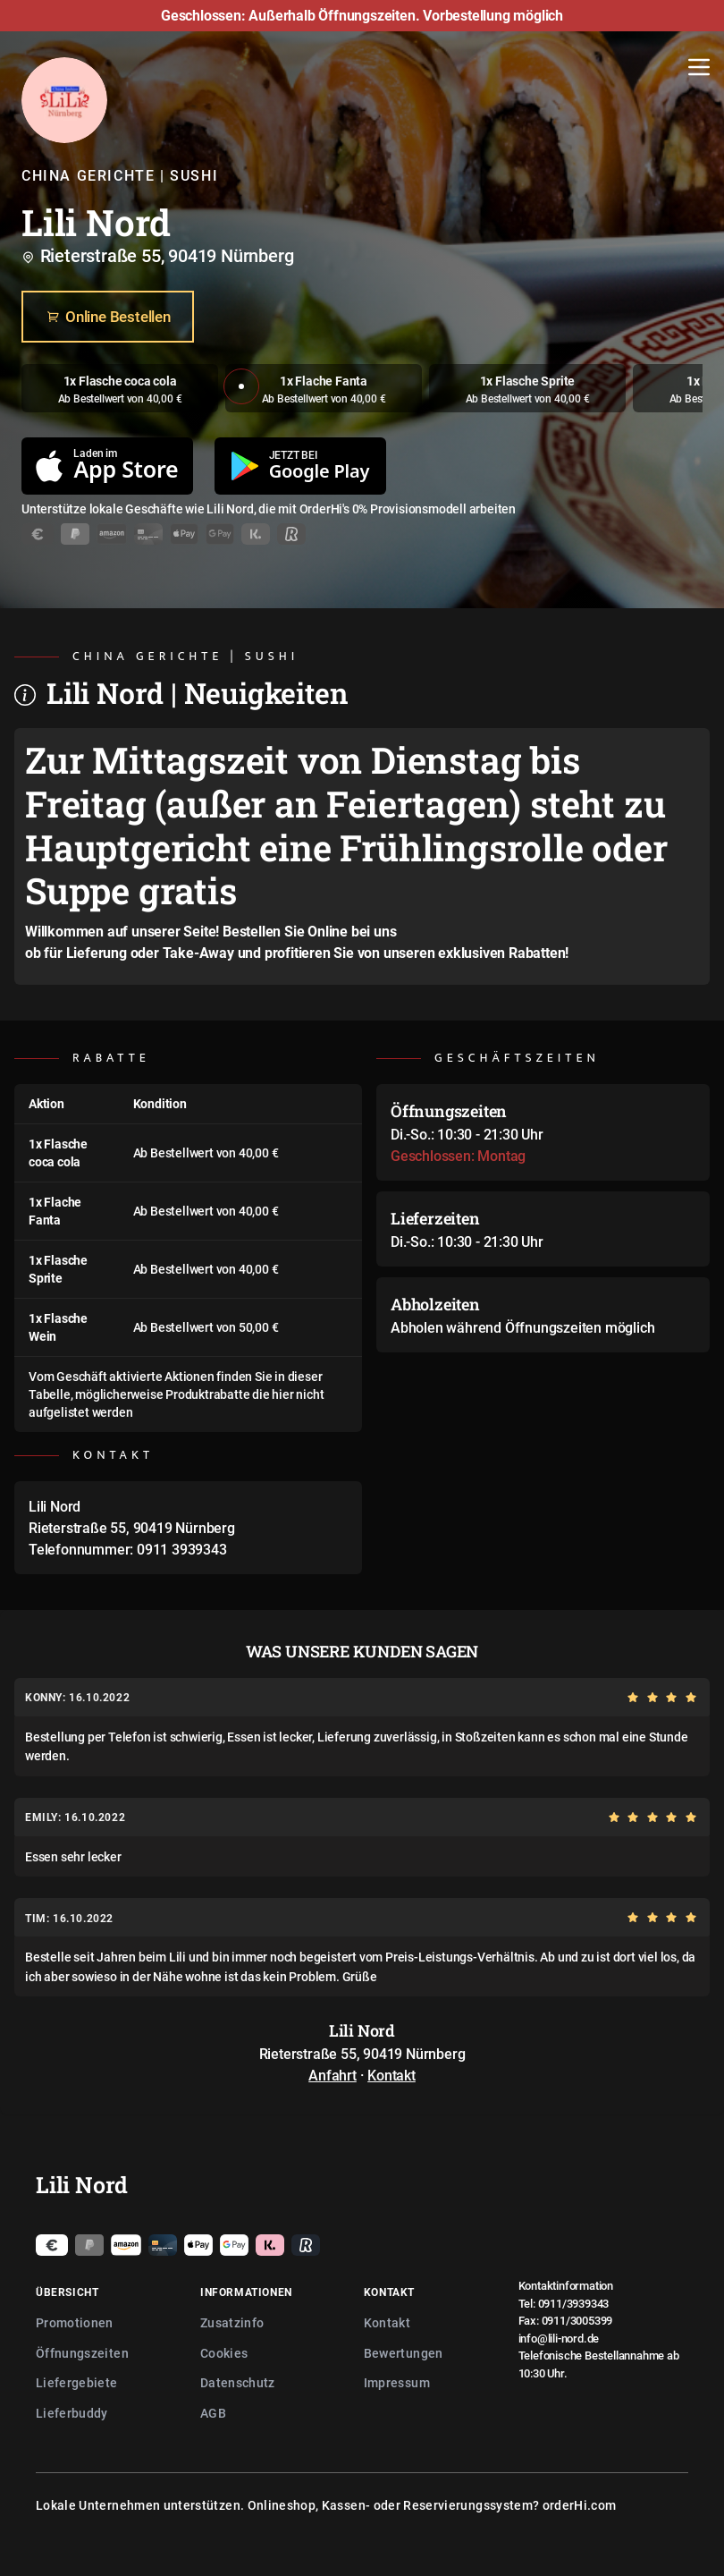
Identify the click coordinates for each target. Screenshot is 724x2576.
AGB (213, 2412)
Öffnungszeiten (82, 2352)
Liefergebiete (77, 2382)
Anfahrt (332, 2075)
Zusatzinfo (232, 2322)
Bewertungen (403, 2352)
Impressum (397, 2382)
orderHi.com (580, 2504)
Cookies (224, 2352)
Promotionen (75, 2322)
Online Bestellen (108, 316)
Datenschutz (237, 2382)
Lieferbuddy (72, 2412)
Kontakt (391, 2075)
